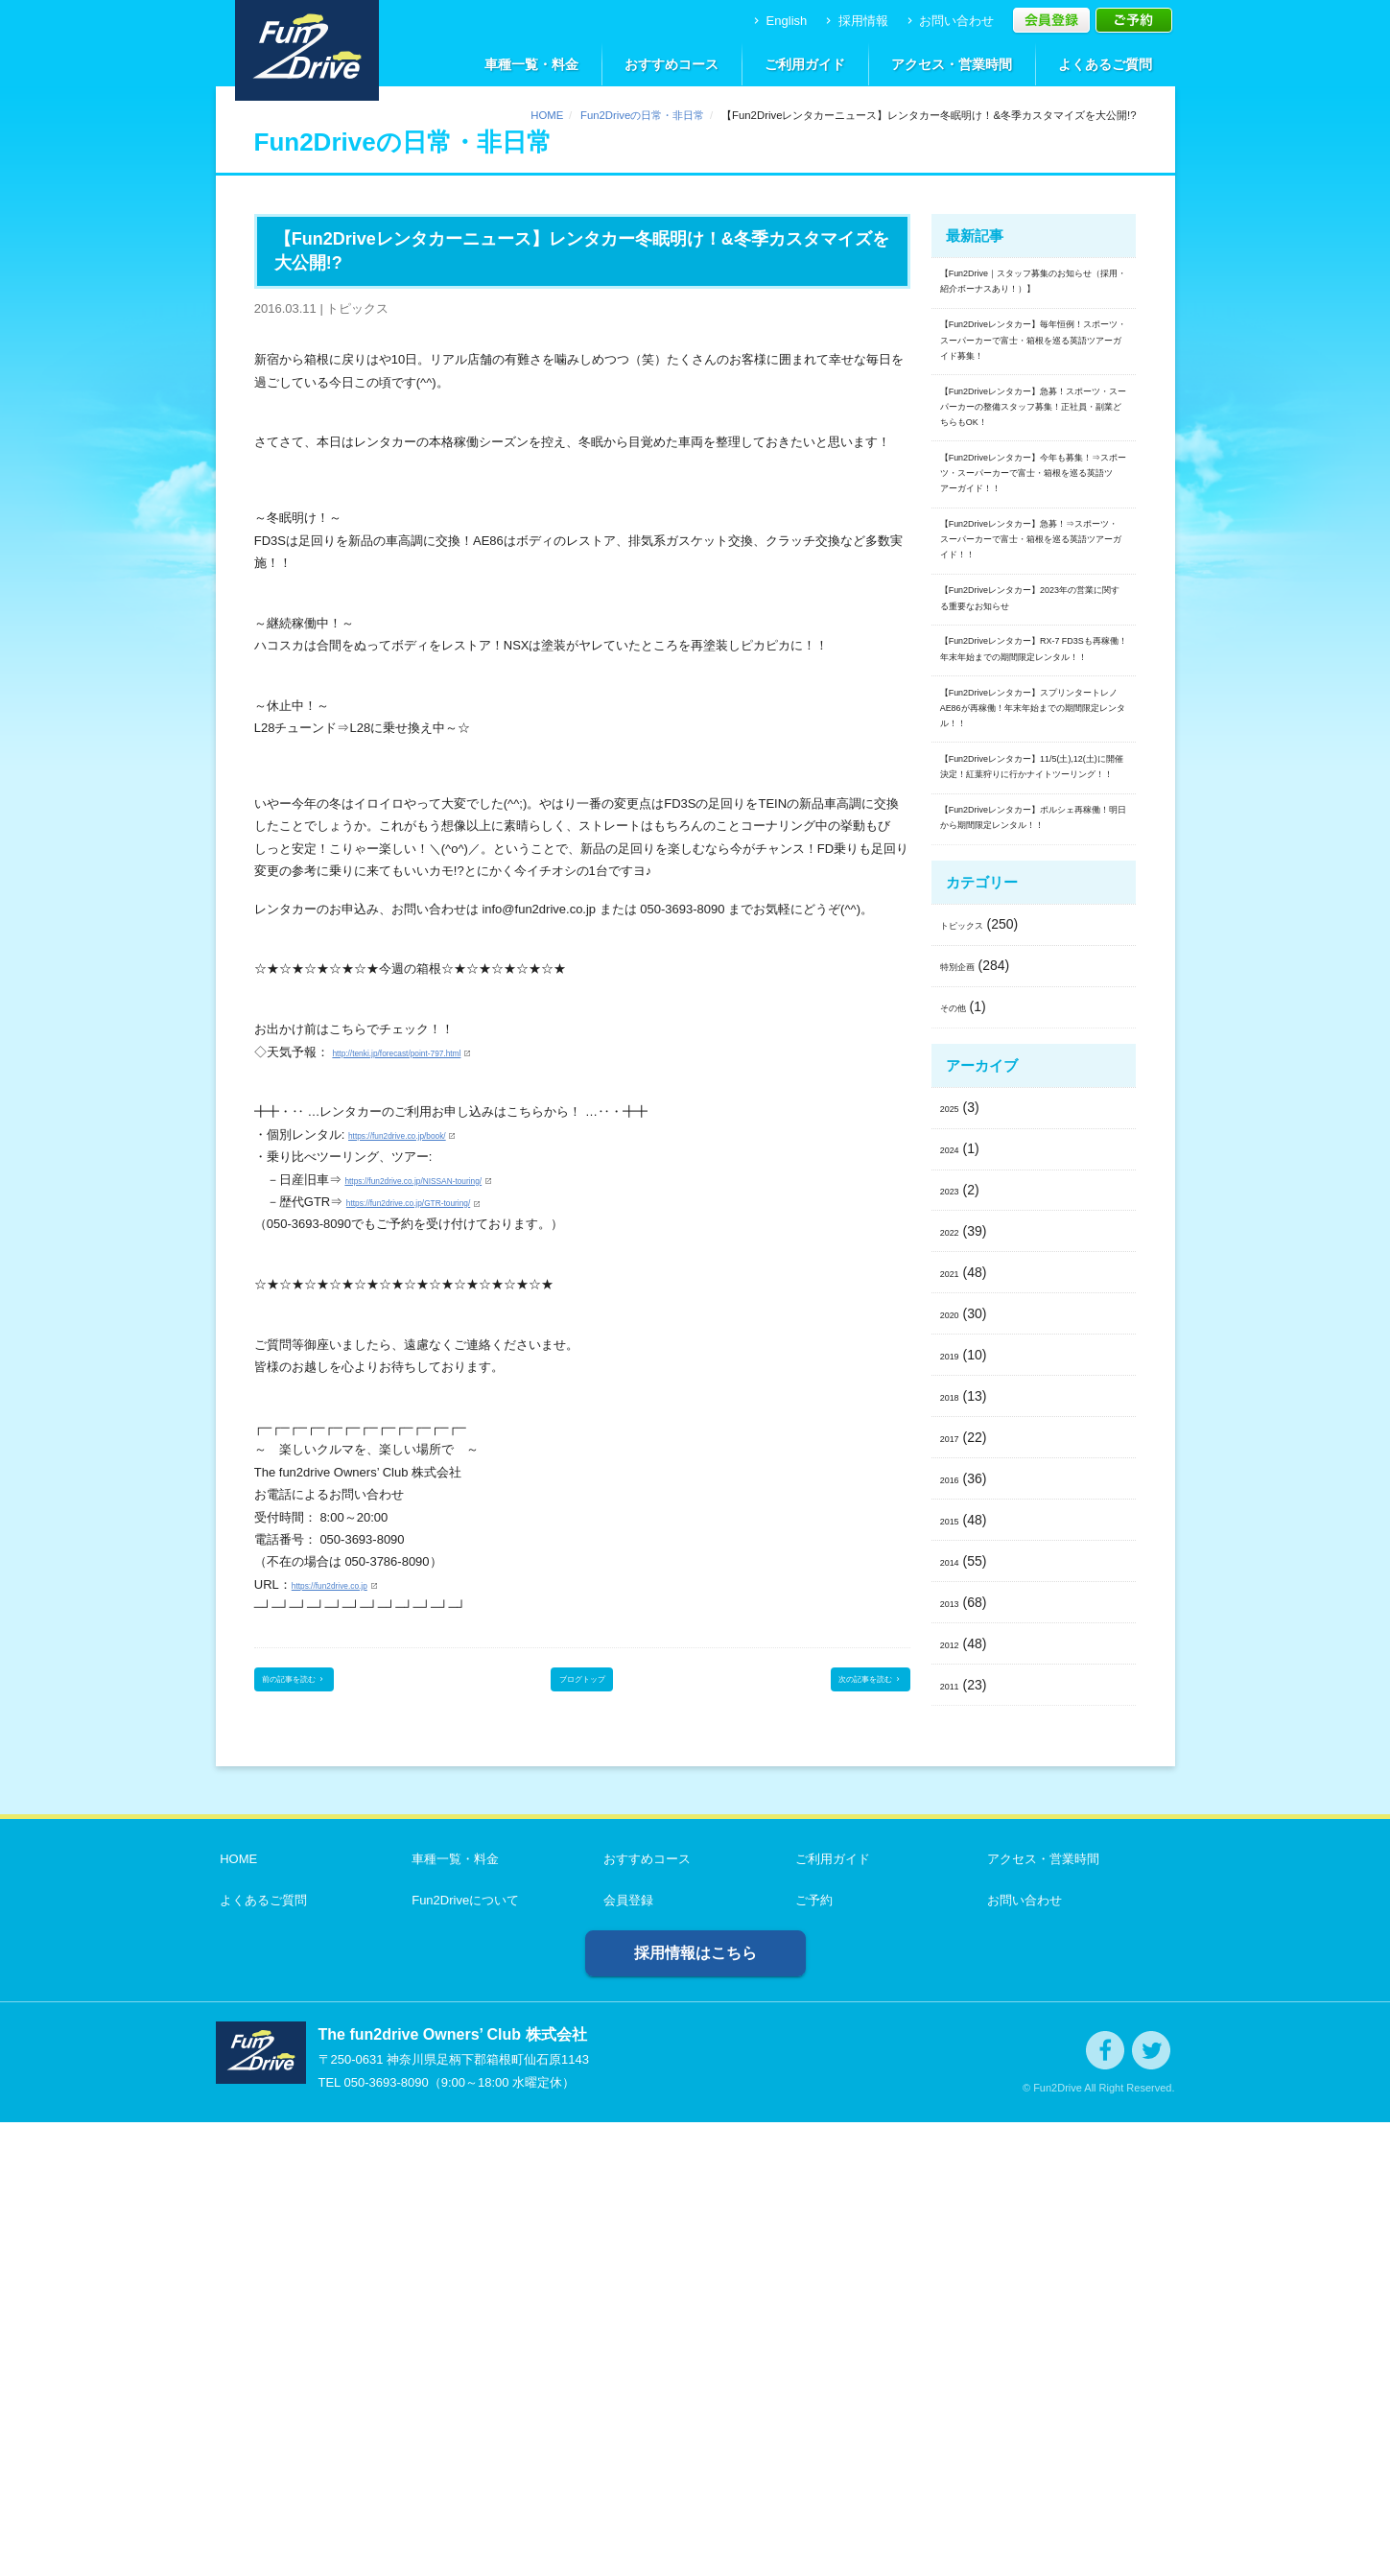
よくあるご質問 (1105, 64)
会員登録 (624, 2354)
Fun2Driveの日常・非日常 (642, 115)
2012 (955, 2096)
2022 (955, 1684)
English (778, 20)
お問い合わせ (949, 20)
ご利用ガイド (805, 64)
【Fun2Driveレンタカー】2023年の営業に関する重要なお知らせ (1034, 846)
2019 (955, 1808)
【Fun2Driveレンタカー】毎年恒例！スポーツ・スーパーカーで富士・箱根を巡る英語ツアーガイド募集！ (1034, 404)
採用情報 (855, 20)
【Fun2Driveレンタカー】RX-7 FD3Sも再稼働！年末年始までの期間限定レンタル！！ (1033, 935)
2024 (955, 1602)
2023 (955, 1643)
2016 (955, 1931)
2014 (955, 2013)
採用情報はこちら (695, 2407)
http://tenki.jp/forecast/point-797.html (432, 1052)
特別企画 (967, 1419)
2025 (955, 1561)
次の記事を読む (846, 1686)
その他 (960, 1460)
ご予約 (810, 2354)
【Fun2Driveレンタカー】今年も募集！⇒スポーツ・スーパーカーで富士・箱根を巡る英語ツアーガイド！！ (1034, 631)
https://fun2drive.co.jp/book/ (424, 1134)
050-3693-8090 (385, 2536)
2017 (955, 1890)
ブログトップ (582, 1686)
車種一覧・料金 (531, 64)
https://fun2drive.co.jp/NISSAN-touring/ (451, 1179)
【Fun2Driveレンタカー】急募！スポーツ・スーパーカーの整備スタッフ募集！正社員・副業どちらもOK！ (1034, 517)
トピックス (973, 1377)
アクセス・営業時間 (951, 64)
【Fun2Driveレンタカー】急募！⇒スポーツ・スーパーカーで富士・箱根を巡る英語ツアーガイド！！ (1034, 744)
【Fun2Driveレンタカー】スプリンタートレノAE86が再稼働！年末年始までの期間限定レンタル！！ (1034, 1037)
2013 (955, 2055)
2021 (955, 1726)
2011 (955, 2137)
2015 (955, 1972)
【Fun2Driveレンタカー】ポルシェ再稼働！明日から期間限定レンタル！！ (1034, 1252)
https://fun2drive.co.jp (351, 1584)
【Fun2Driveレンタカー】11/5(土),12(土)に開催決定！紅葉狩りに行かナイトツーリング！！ (1031, 1151)
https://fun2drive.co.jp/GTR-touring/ (443, 1201)
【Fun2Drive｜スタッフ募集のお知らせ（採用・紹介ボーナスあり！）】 (1034, 301)
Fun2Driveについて (461, 2354)
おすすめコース (671, 64)
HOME (546, 115)
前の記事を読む (318, 1686)
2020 (955, 1767)
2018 (955, 1849)
